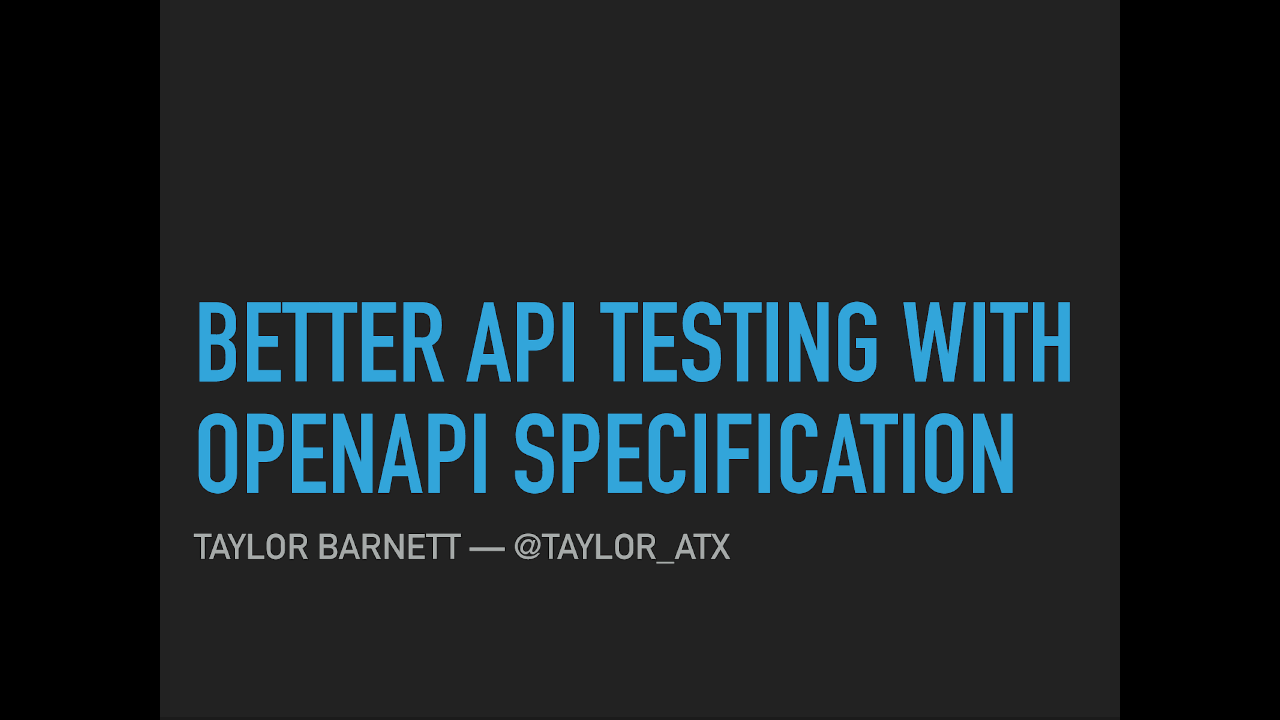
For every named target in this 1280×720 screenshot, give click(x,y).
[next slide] (1245, 676)
